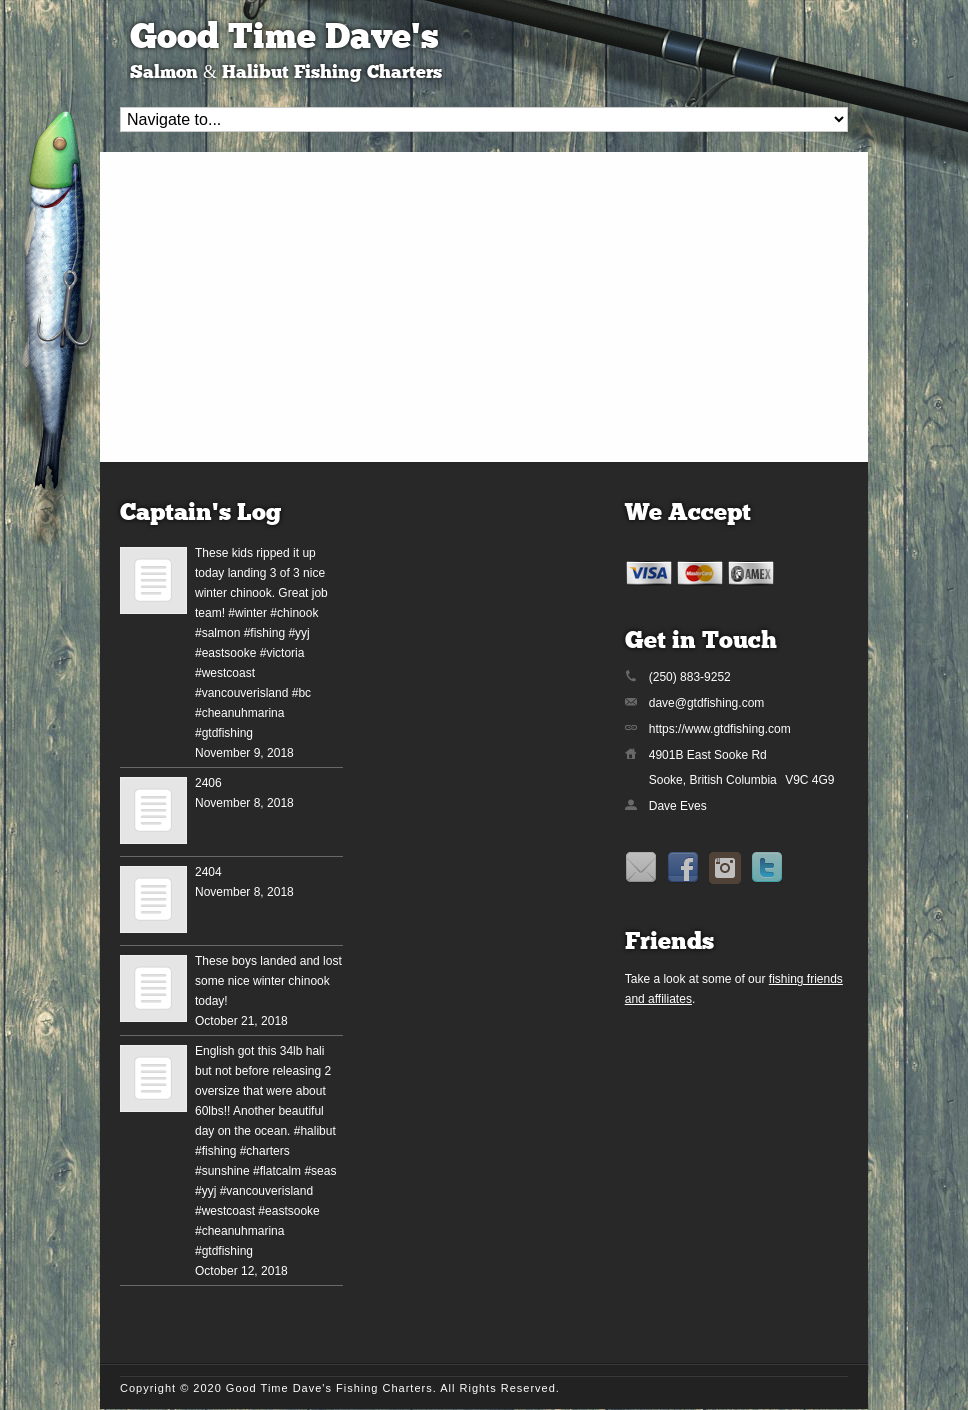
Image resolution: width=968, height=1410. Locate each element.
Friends (669, 943)
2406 (208, 783)
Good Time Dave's (284, 39)
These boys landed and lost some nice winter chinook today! (268, 981)
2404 (208, 872)
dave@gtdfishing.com (707, 703)
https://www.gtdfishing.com (720, 729)
